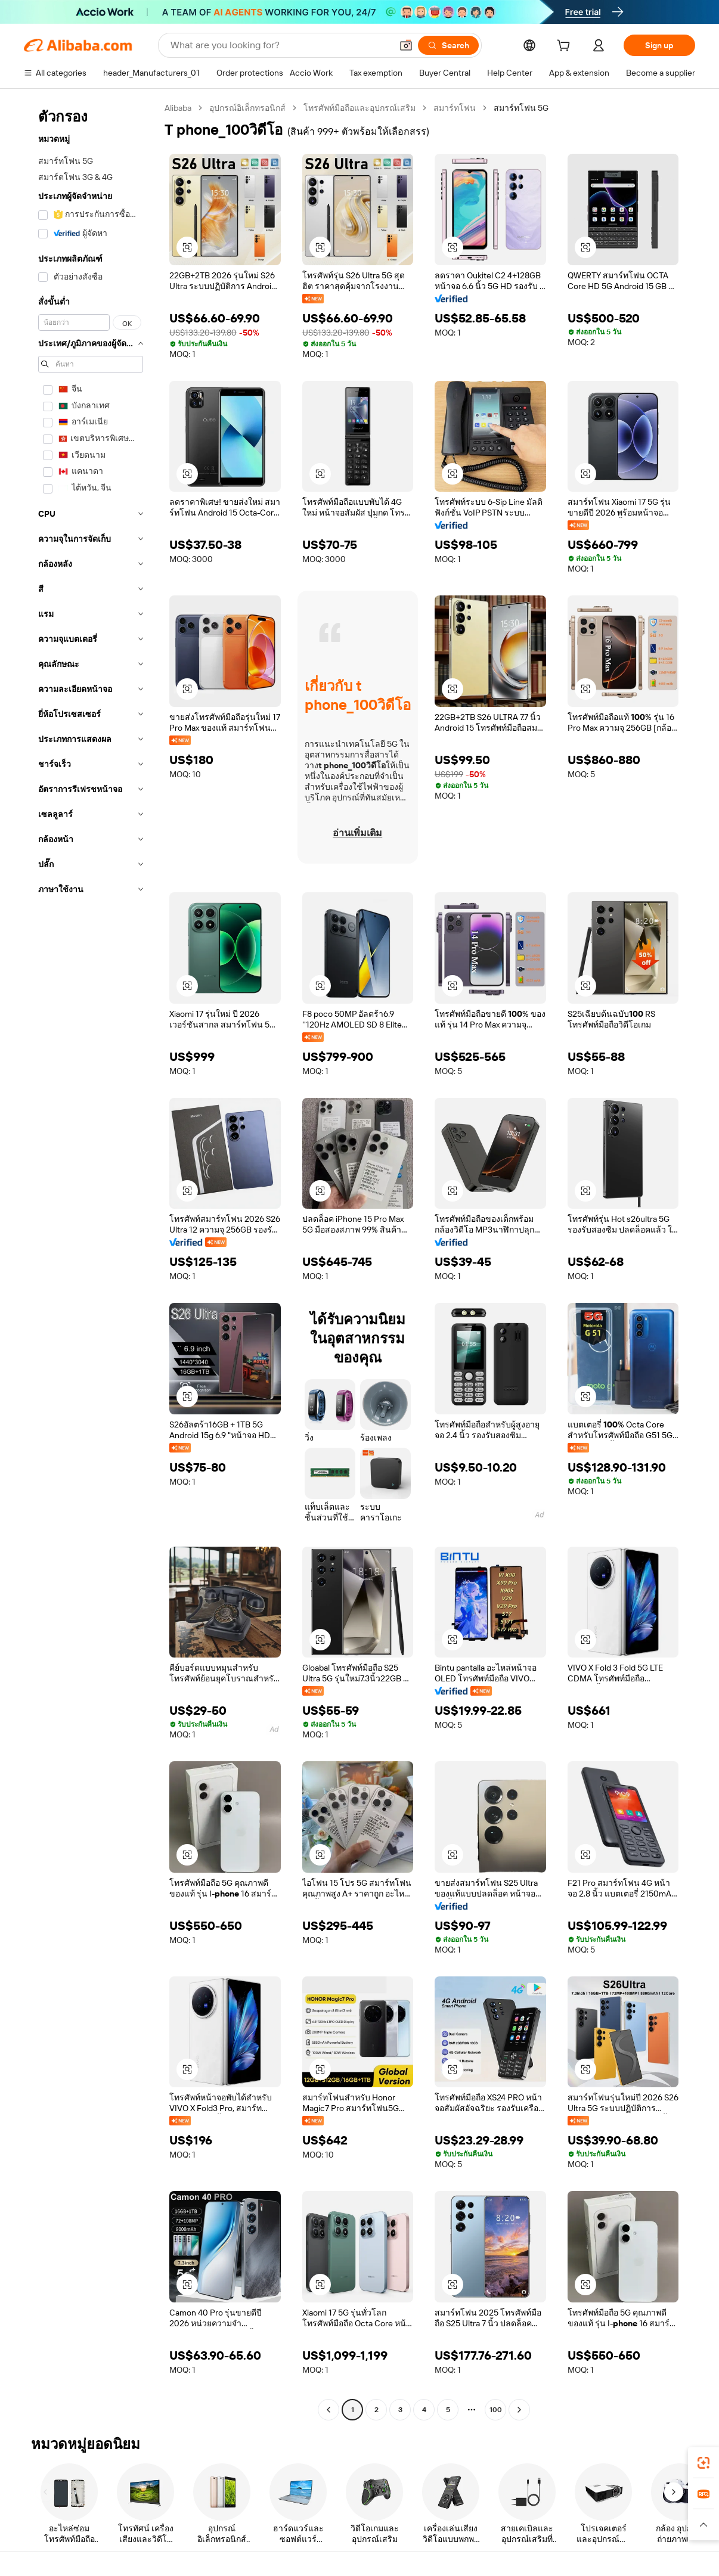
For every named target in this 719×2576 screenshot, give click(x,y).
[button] (406, 45)
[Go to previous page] (328, 2409)
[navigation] (90, 1260)
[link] (703, 2462)
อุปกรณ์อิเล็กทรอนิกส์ (247, 108)
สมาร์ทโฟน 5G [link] (521, 108)
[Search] (448, 45)
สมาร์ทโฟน (454, 108)
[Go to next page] (519, 2409)
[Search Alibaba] (280, 45)
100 (495, 2410)
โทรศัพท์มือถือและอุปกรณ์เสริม (359, 108)
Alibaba (178, 108)
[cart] (566, 47)
